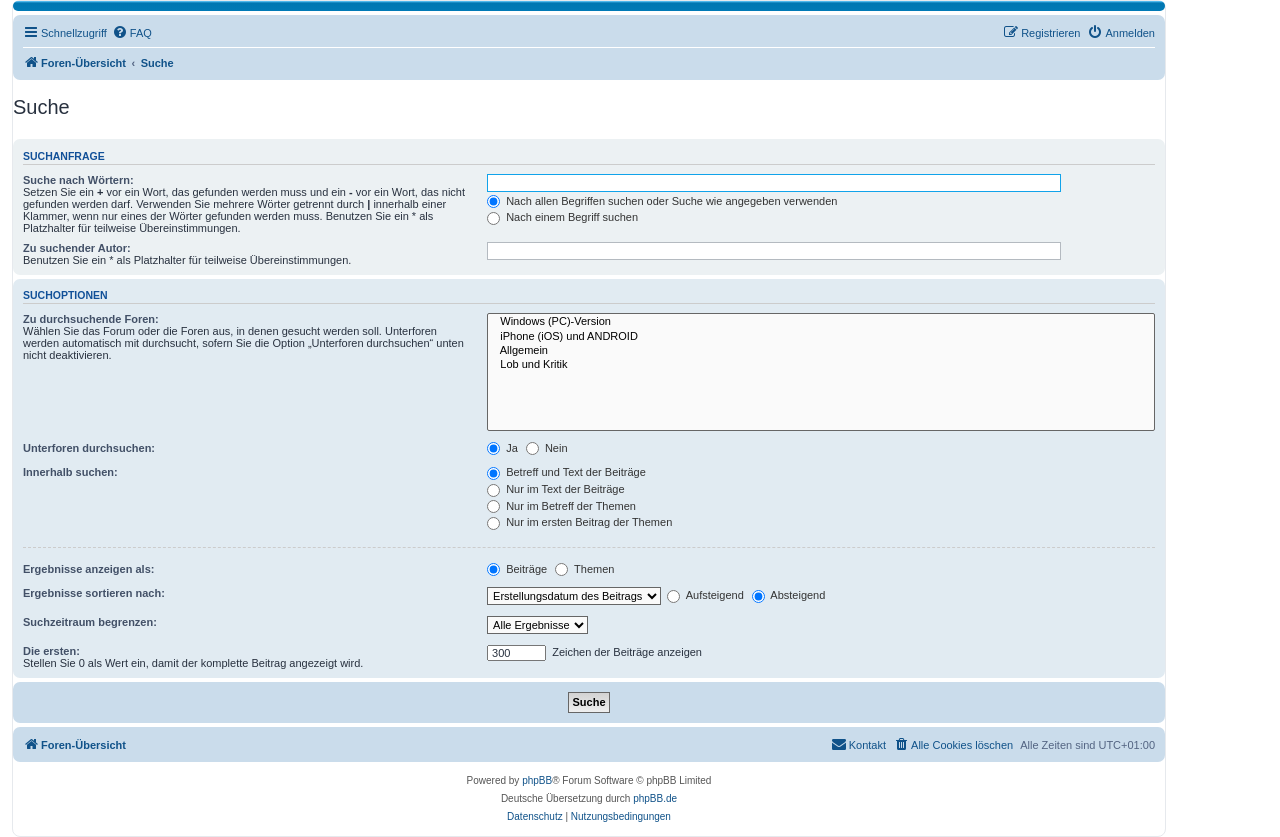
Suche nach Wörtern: (78, 180)
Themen (584, 569)
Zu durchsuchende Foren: (91, 319)
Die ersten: (51, 651)
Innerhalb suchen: (70, 472)
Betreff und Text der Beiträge (566, 472)
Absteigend (789, 595)
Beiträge (517, 569)
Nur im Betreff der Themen (561, 506)
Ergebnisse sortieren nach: (94, 593)
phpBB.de (655, 798)
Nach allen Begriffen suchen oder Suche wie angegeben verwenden (662, 201)
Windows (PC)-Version (821, 322)
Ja (502, 448)
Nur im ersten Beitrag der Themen (579, 522)
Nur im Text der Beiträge (555, 489)
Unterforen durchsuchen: (89, 448)
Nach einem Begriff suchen (562, 217)
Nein (547, 448)
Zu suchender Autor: (77, 248)
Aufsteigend (705, 595)
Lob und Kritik (821, 365)
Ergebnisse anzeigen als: (88, 569)
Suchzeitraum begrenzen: (90, 622)
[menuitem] (132, 33)
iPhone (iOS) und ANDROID (821, 337)
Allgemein (821, 351)
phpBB (537, 780)
